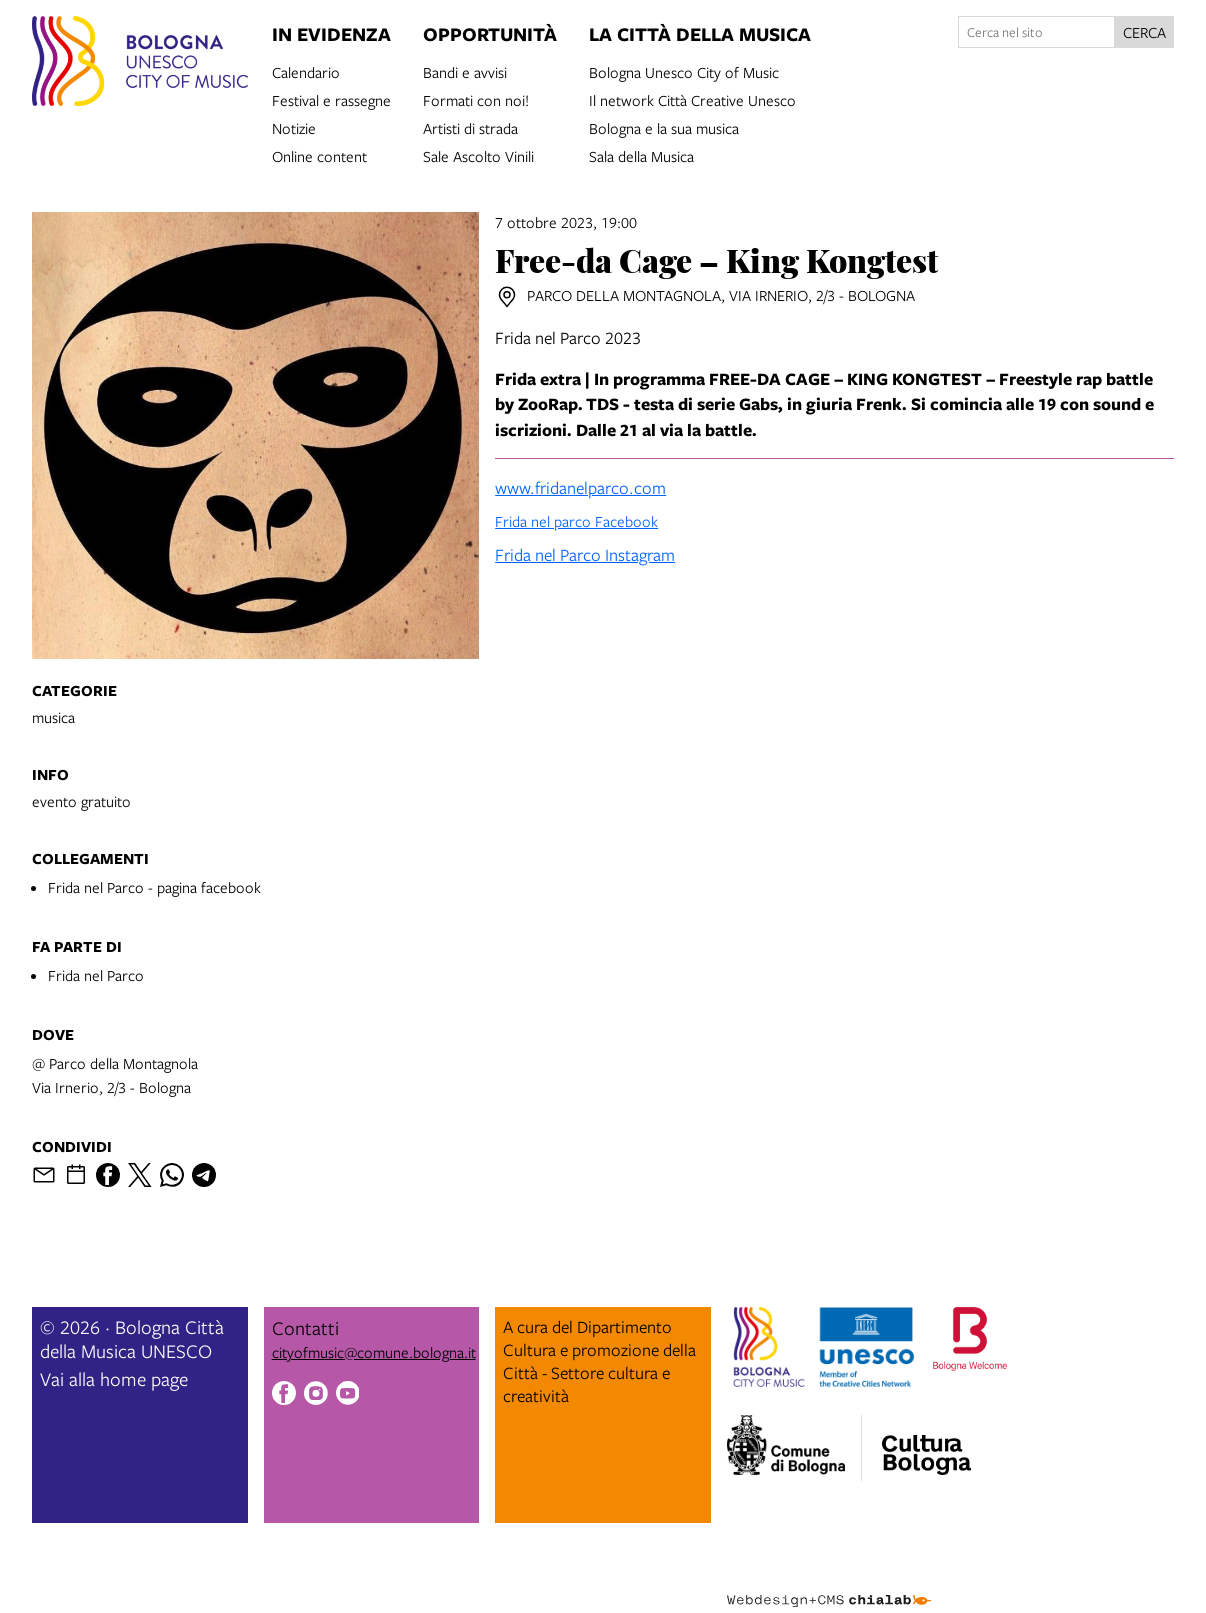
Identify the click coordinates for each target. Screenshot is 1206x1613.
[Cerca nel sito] (1036, 32)
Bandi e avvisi (465, 71)
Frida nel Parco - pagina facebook (154, 887)
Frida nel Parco (96, 975)
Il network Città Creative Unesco (692, 99)
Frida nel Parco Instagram (585, 554)
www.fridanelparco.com (580, 487)
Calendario (306, 71)
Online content (319, 155)
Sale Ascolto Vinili (478, 155)
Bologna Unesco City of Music (684, 71)
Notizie (294, 127)
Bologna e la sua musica (664, 127)
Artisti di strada (470, 127)
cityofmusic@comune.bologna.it (374, 1352)
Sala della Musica (641, 155)
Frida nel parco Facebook (576, 521)
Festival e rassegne (331, 99)
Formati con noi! (476, 99)
